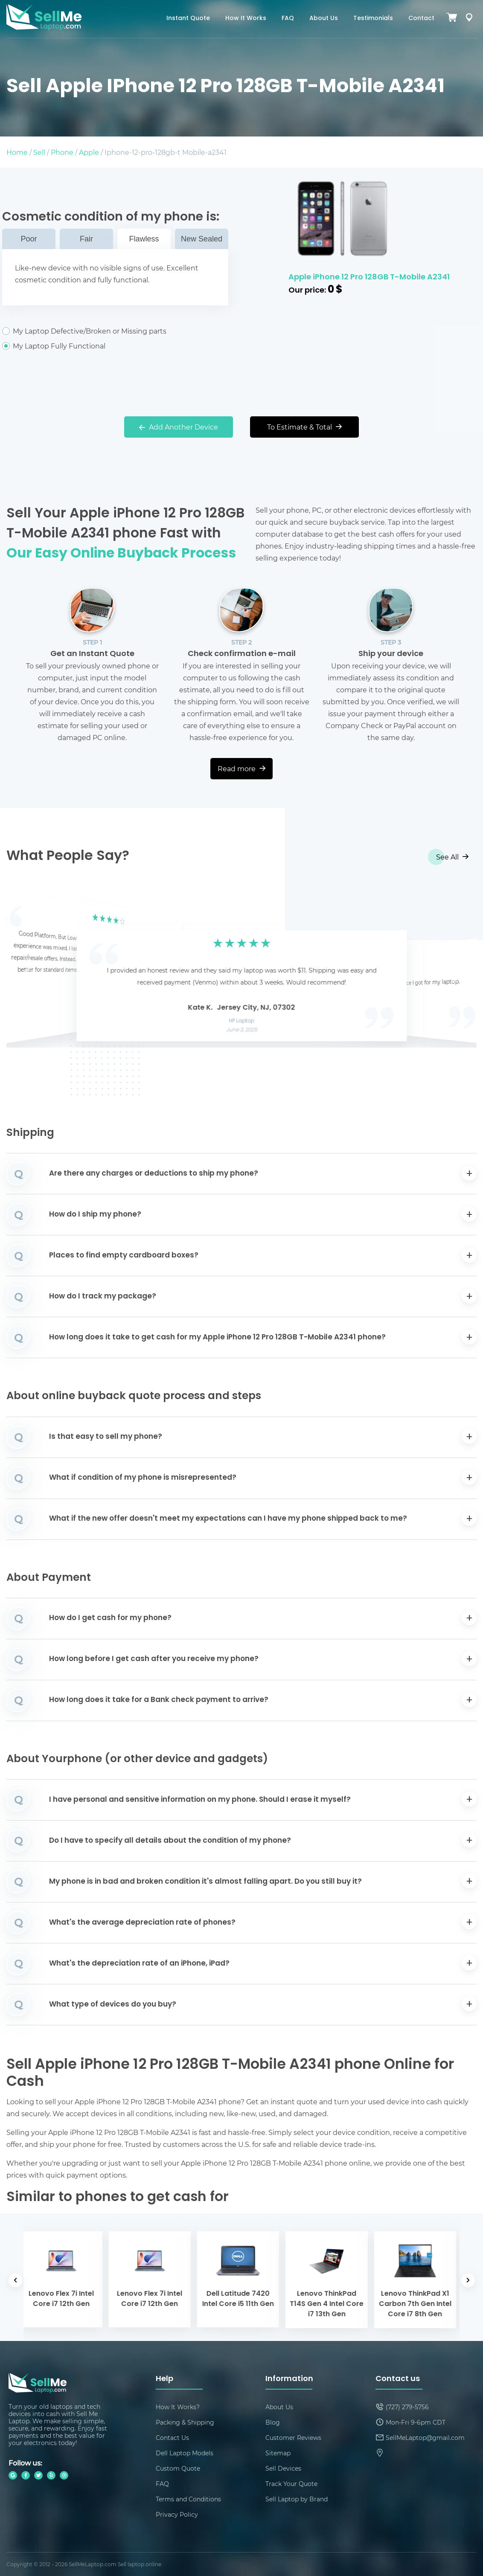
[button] (26, 972)
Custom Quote (178, 2468)
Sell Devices (283, 2468)
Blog (272, 2422)
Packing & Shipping (185, 2422)
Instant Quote (188, 18)
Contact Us (172, 2438)
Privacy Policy (177, 2514)
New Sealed (201, 239)
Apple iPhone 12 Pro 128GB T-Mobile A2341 (369, 277)
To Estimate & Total (304, 426)
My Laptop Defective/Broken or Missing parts (115, 331)
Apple (89, 152)
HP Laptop (241, 1021)
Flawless (144, 239)
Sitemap (278, 2453)
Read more (241, 768)
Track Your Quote (291, 2484)
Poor (28, 239)
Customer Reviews (293, 2438)
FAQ (288, 18)
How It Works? (178, 2407)
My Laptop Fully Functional (115, 346)
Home (17, 152)
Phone (62, 152)
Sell (39, 152)
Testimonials (373, 18)
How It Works (245, 18)
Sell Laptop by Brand (296, 2499)
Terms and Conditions (188, 2499)
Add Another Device (178, 426)
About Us (323, 18)
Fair (86, 239)
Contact (421, 18)
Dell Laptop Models (184, 2453)
